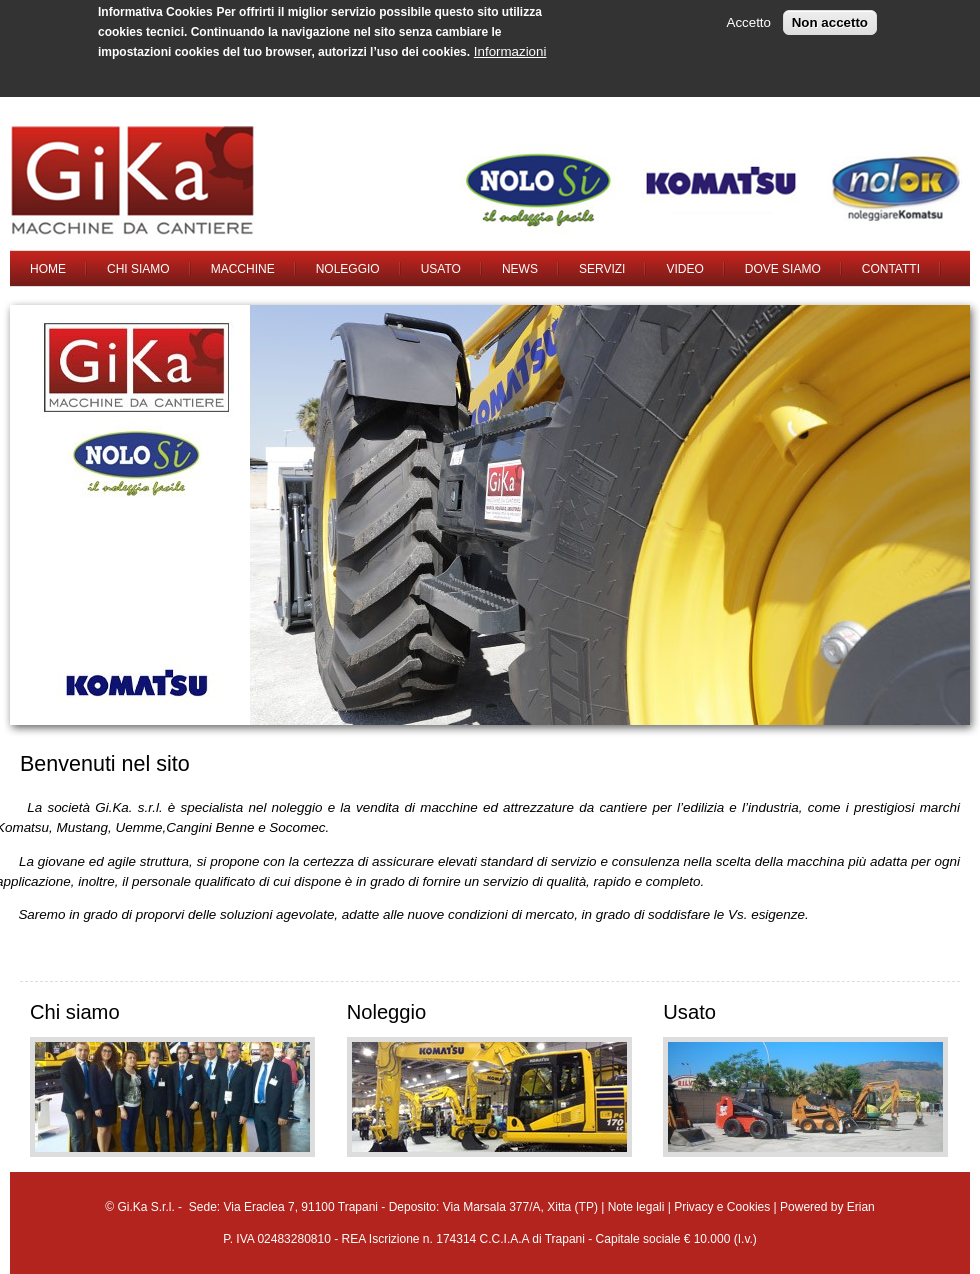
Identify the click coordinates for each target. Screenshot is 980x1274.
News (520, 269)
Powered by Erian (827, 1207)
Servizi (602, 269)
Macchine (243, 269)
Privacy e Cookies (722, 1207)
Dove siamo (783, 269)
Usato (441, 269)
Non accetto (830, 17)
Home (48, 269)
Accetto (749, 17)
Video (684, 269)
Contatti (891, 269)
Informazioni (510, 46)
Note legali (636, 1207)
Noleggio (348, 269)
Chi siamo (138, 269)
